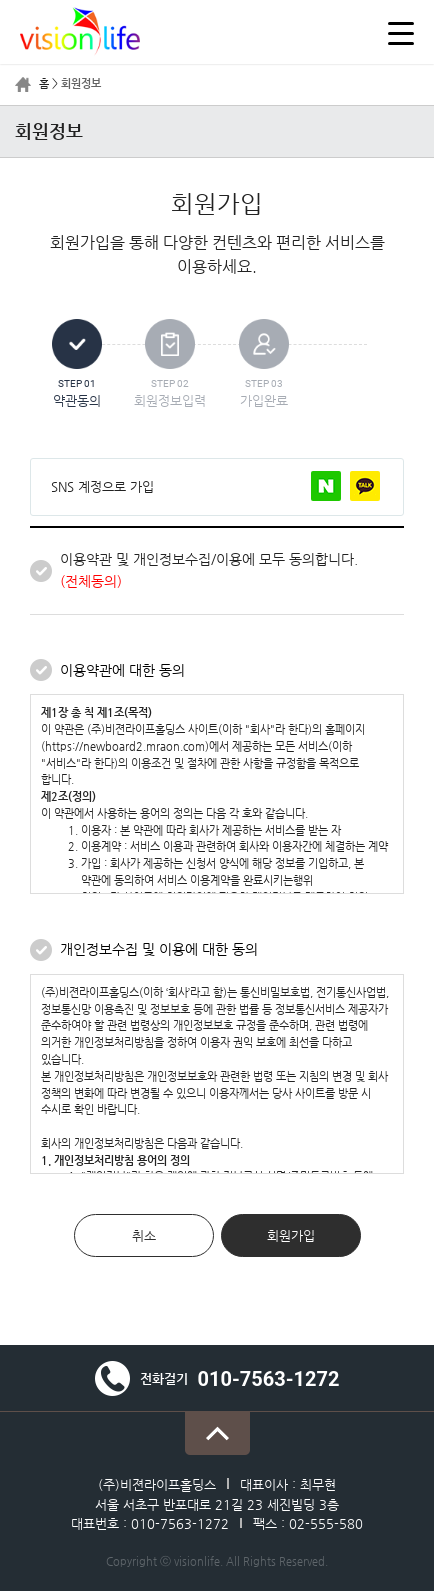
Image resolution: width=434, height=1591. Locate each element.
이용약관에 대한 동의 (122, 670)
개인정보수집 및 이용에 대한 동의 (159, 949)
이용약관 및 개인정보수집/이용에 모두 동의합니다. (209, 570)
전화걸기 (217, 1378)
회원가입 (291, 1235)
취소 (144, 1235)
